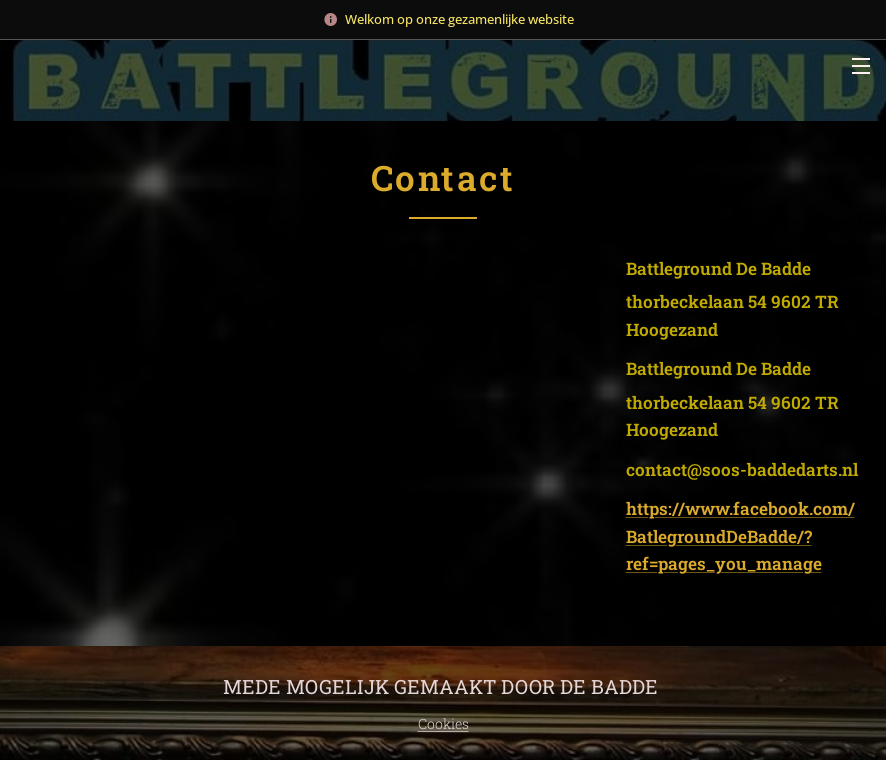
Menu (861, 66)
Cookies (443, 723)
